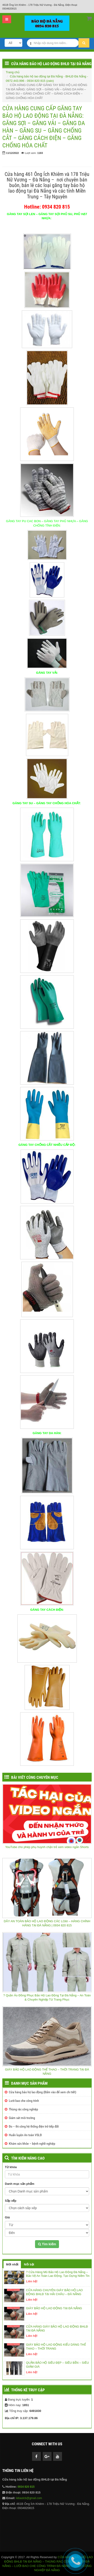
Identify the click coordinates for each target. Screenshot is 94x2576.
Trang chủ (12, 72)
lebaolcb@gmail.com (29, 2498)
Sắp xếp (10, 2200)
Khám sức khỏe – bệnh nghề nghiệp (32, 2143)
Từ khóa (11, 2167)
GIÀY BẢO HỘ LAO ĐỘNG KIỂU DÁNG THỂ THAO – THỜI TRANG (56, 2346)
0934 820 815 (26, 2486)
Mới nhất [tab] (12, 2264)
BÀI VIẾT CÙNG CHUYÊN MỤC (34, 1777)
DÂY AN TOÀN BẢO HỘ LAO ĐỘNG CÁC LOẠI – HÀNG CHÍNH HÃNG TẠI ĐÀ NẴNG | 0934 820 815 (47, 1923)
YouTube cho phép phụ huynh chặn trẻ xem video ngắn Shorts (47, 1847)
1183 (40, 153)
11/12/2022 (12, 153)
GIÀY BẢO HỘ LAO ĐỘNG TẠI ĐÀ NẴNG (54, 2308)
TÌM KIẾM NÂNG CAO (28, 2158)
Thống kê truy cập (28, 2390)
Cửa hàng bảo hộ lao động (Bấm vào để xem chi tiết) (42, 2092)
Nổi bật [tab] (29, 2264)
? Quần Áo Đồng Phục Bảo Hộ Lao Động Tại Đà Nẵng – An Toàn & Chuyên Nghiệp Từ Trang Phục (47, 1997)
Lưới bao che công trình (24, 2101)
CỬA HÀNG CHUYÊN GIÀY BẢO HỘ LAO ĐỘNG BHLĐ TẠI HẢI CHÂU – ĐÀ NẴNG (54, 2292)
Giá (7, 2217)
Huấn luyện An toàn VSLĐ (25, 2135)
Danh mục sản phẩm (29, 2083)
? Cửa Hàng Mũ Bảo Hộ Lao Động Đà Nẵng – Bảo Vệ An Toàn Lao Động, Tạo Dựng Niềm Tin (58, 2274)
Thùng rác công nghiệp (23, 2109)
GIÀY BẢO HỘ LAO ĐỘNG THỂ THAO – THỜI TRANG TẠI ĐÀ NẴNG (47, 2071)
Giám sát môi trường (22, 2118)
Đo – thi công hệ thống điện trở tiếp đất (34, 2126)
